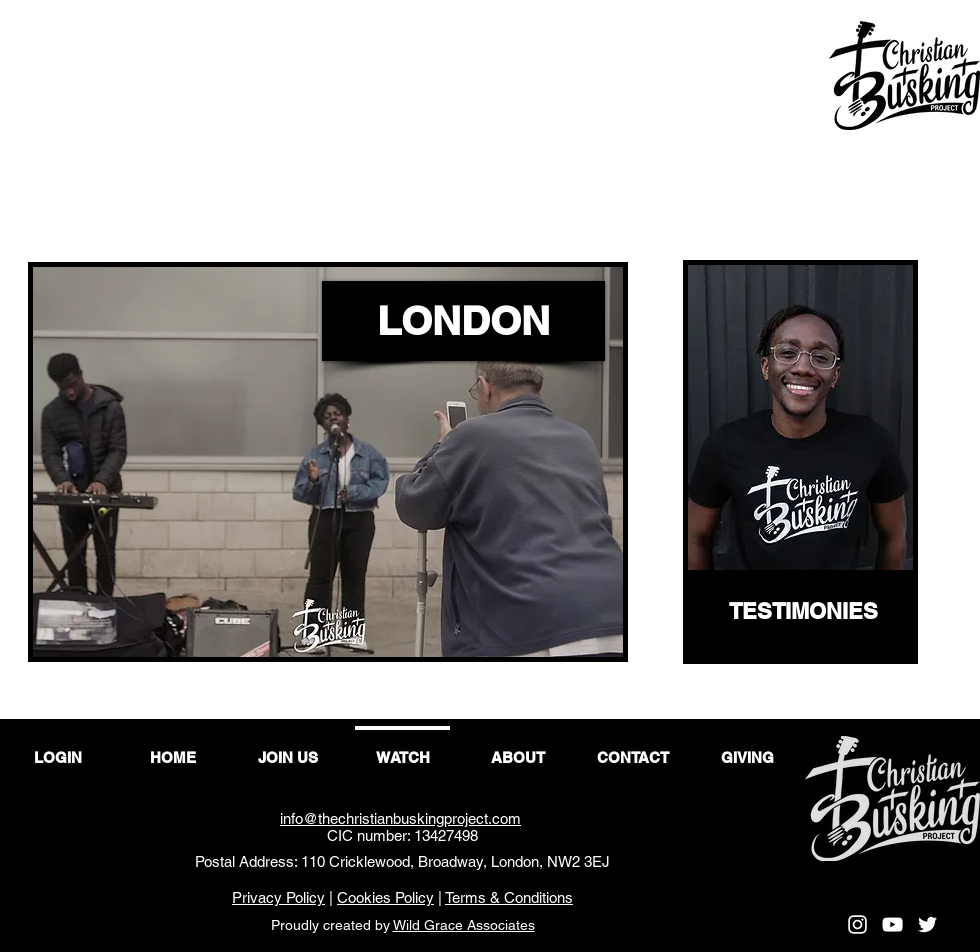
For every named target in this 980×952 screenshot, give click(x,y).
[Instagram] (857, 924)
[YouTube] (892, 924)
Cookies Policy (385, 897)
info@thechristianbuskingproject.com (400, 818)
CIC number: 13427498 (402, 835)
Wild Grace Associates (464, 925)
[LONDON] (463, 321)
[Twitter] (927, 924)
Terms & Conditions (509, 897)
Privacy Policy (278, 897)
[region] (800, 462)
